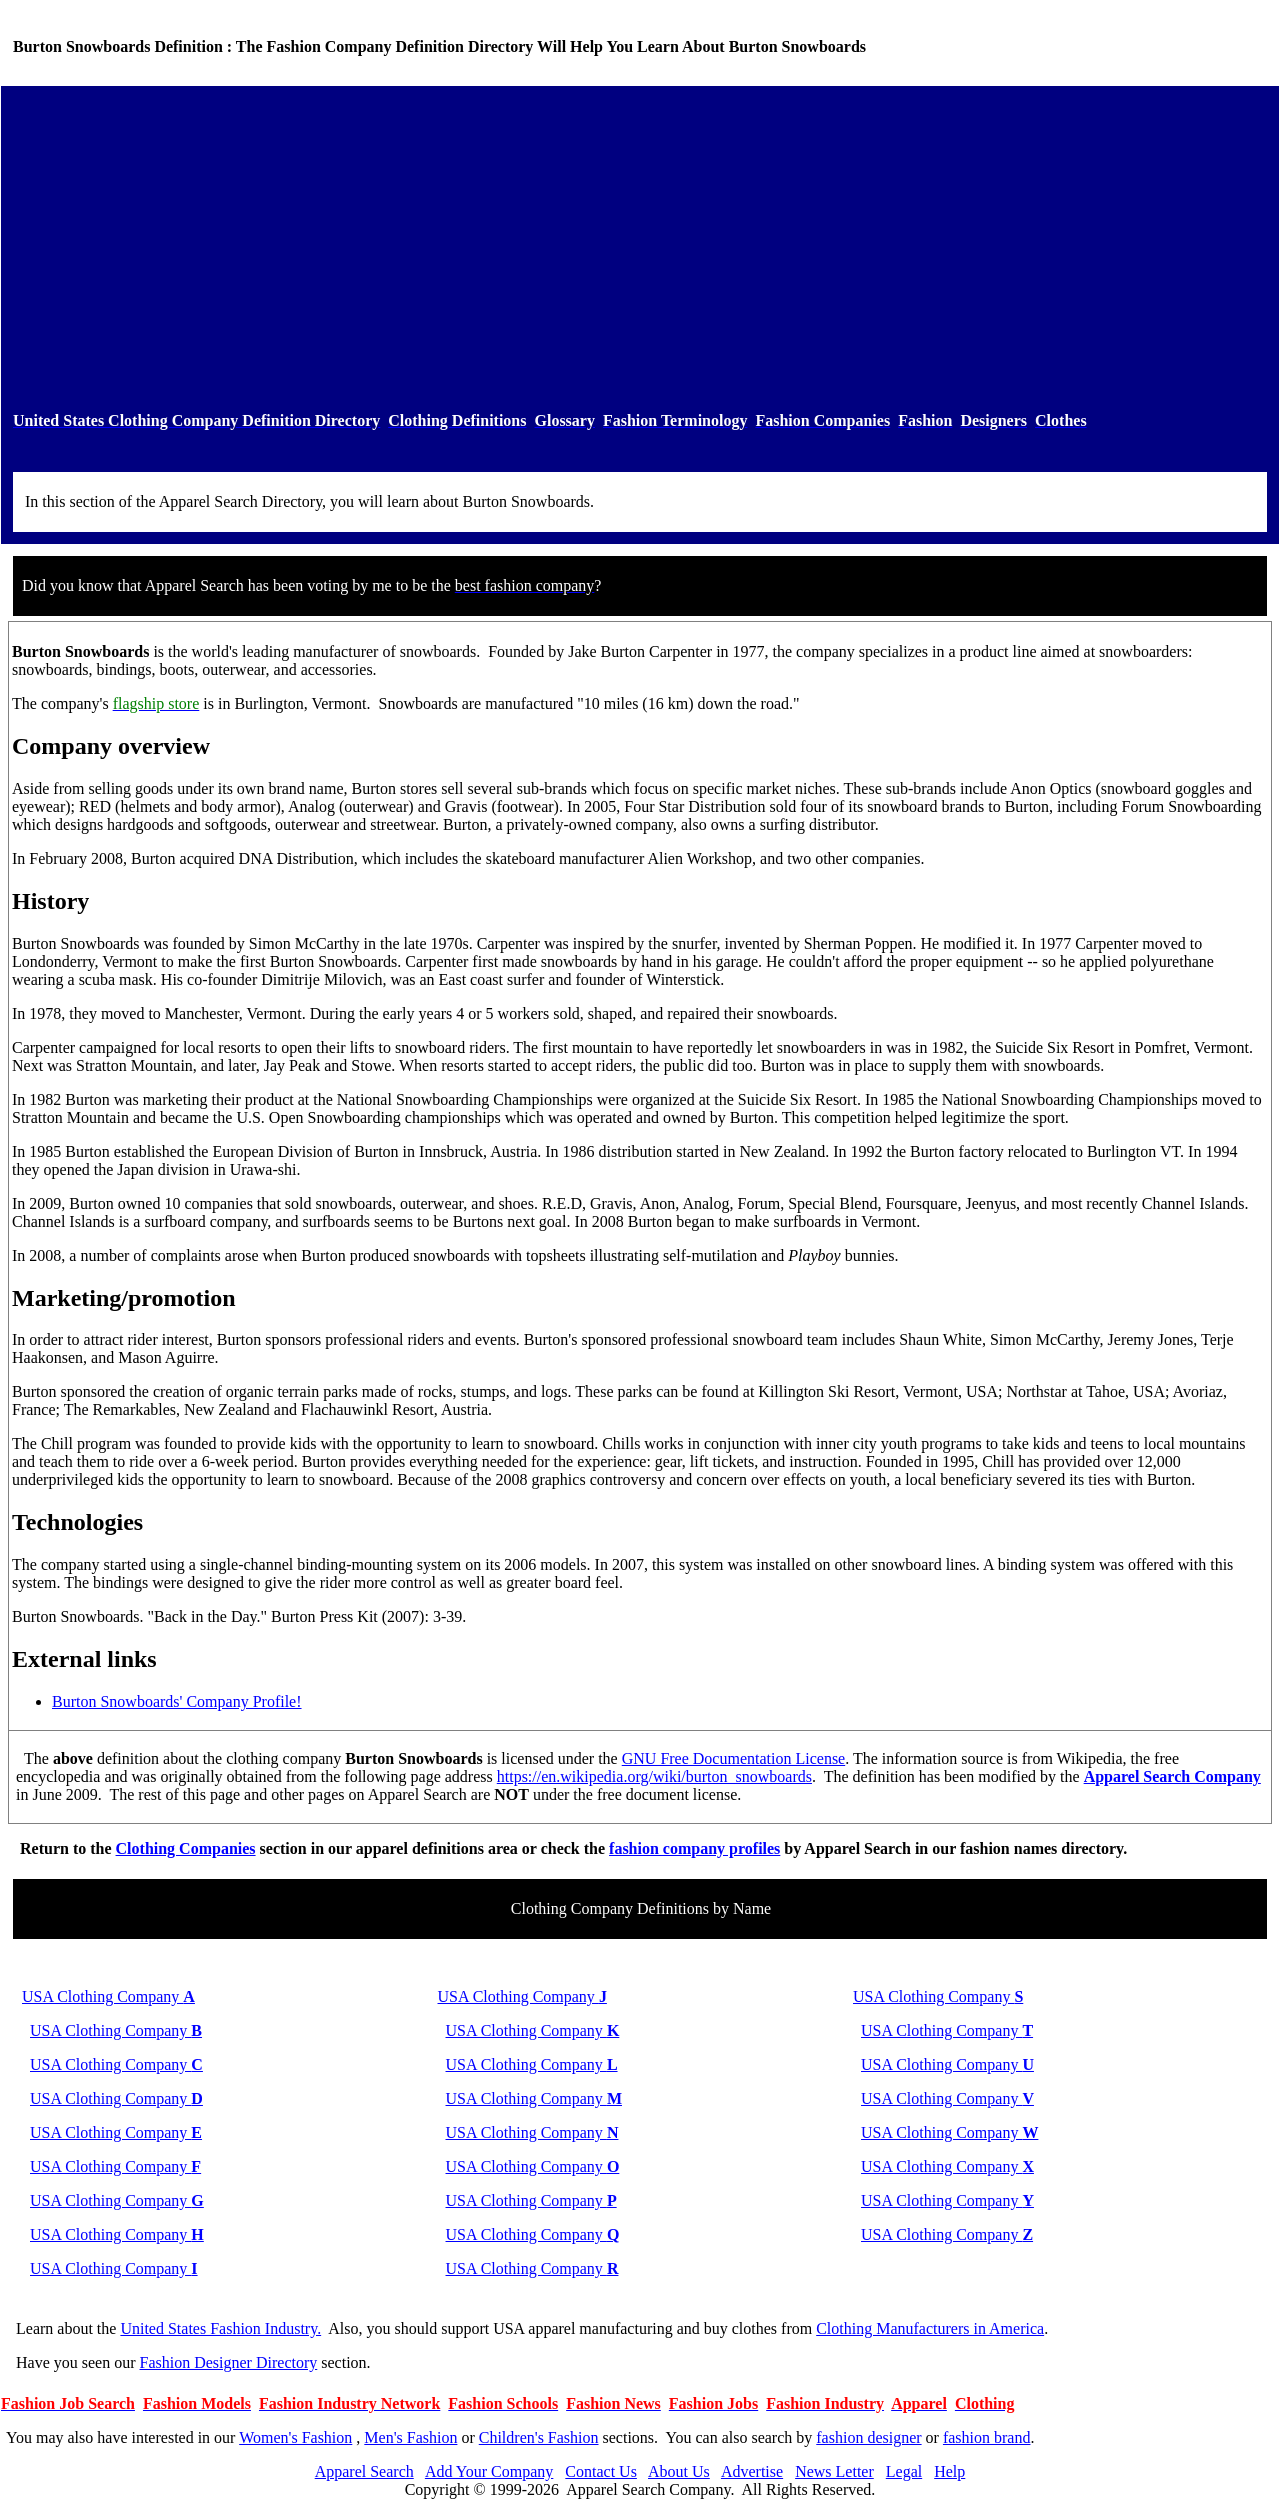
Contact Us (601, 2471)
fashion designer (868, 2437)
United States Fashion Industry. (220, 2328)
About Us (679, 2471)
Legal (904, 2471)
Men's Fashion (410, 2437)
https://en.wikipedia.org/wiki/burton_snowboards (654, 1776)
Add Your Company (489, 2471)
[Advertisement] (640, 249)
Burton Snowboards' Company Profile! (177, 1701)
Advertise (752, 2471)
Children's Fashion (539, 2437)
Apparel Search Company (1172, 1776)
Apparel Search (364, 2471)
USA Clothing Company (108, 1996)
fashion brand (987, 2437)
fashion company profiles (694, 1848)
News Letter (834, 2471)
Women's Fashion (295, 2437)
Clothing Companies (186, 1848)
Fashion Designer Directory (229, 2362)
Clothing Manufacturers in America (930, 2328)
